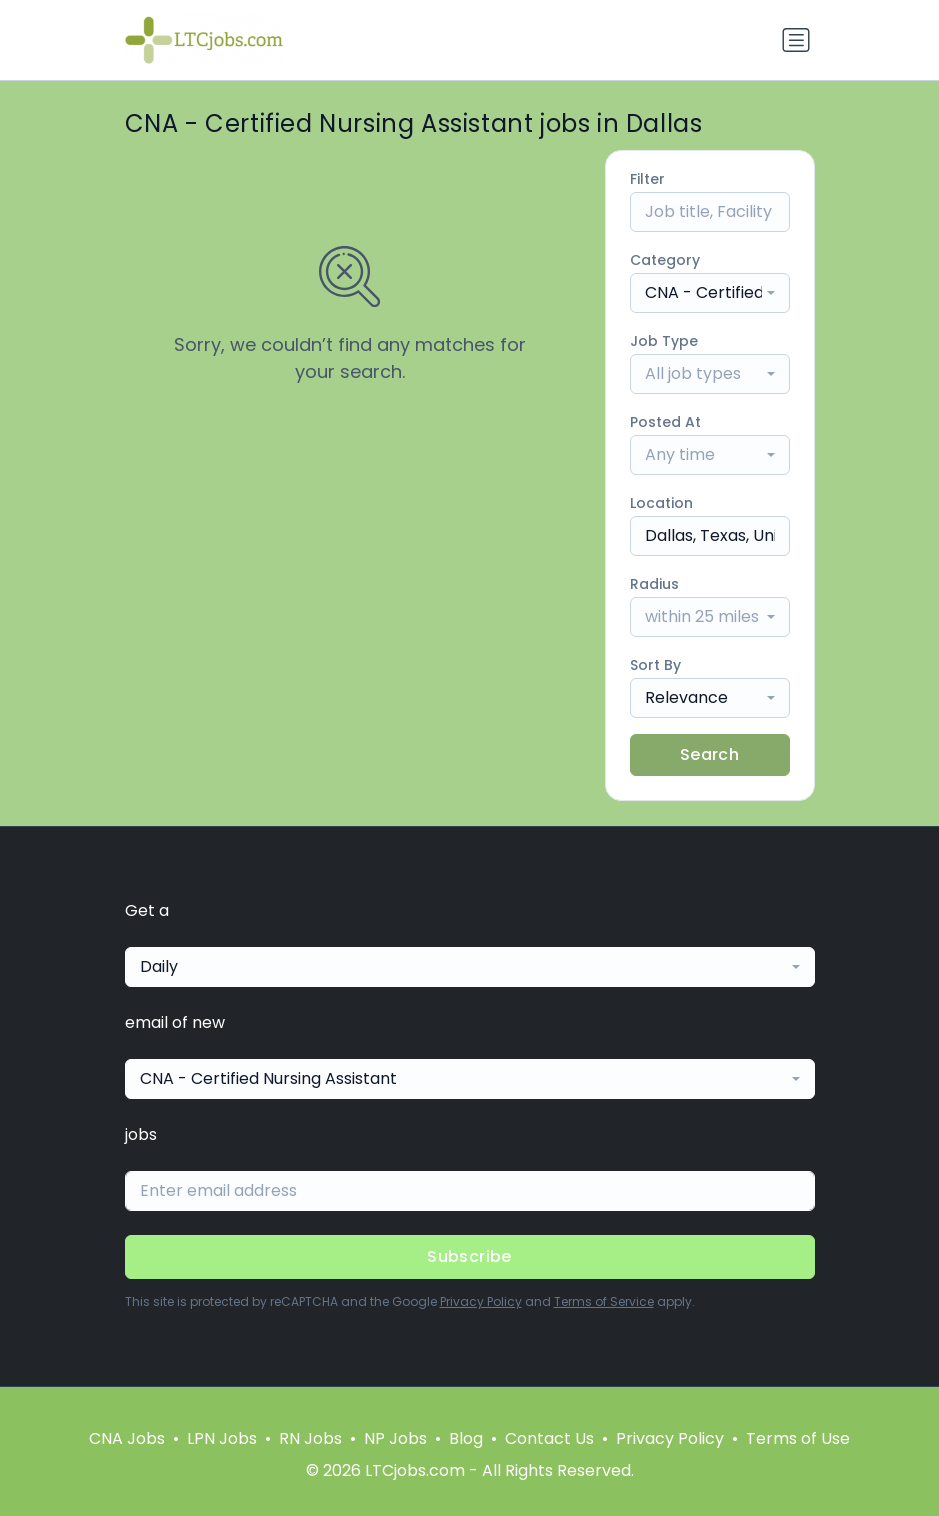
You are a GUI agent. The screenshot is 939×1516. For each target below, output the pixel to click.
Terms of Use (798, 1438)
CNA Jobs (127, 1438)
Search (709, 754)
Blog (466, 1438)
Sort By (655, 665)
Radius (654, 584)
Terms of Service (604, 1301)
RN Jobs (310, 1438)
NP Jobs (395, 1438)
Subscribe (469, 1256)
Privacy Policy (481, 1301)
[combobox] (710, 293)
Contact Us (549, 1438)
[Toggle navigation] (796, 40)
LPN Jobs (222, 1438)
